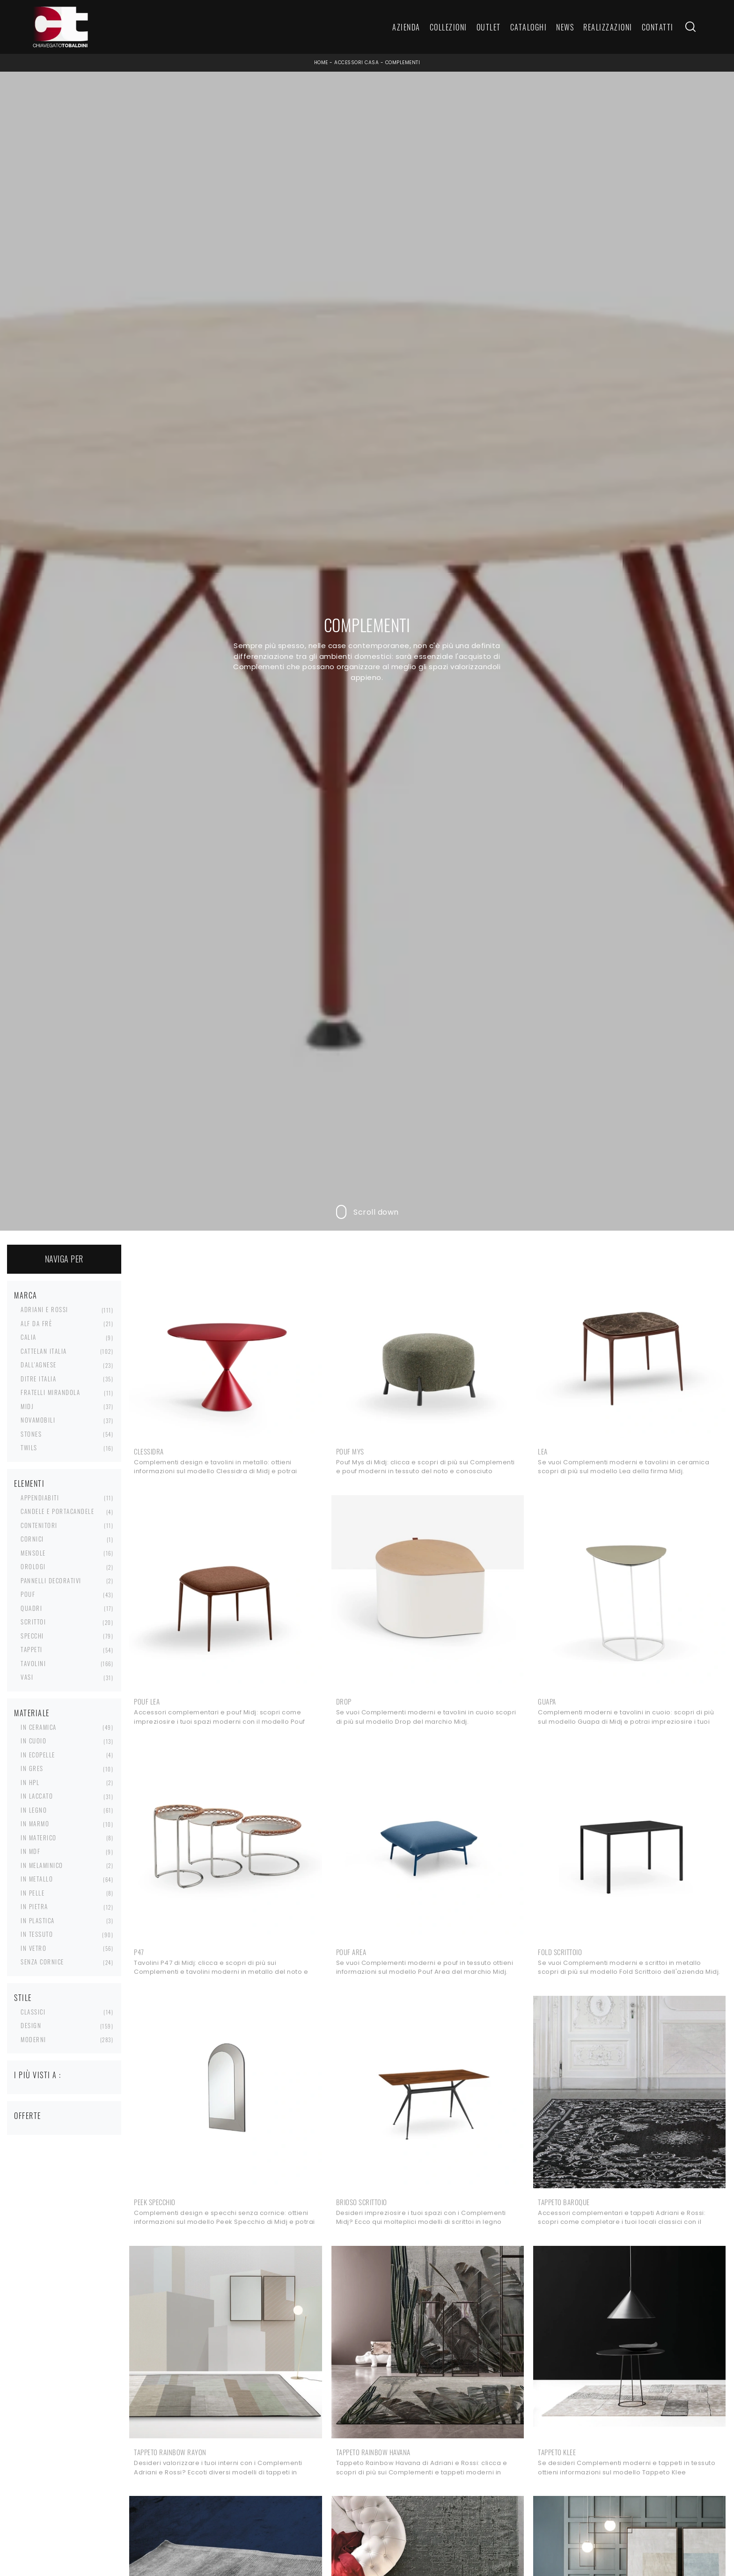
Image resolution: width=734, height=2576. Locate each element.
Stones (31, 1434)
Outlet (489, 27)
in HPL (30, 1782)
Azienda (406, 27)
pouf (28, 1594)
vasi (27, 1677)
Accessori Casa (356, 62)
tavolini (33, 1663)
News (565, 27)
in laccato (37, 1796)
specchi (32, 1635)
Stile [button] (23, 1998)
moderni (33, 2039)
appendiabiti (40, 1497)
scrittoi (33, 1621)
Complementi (402, 62)
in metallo (37, 1878)
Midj (27, 1406)
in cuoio (33, 1740)
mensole (33, 1552)
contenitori (39, 1525)
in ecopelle (38, 1754)
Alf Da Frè (36, 1323)
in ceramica (39, 1727)
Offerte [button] (27, 2116)
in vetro (33, 1948)
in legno (34, 1810)
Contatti (658, 27)
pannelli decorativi (51, 1580)
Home (321, 62)
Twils (29, 1447)
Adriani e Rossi (44, 1309)
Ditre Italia (38, 1378)
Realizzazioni (607, 27)
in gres (32, 1768)
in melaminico (42, 1865)
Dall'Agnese (39, 1364)
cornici (32, 1538)
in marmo (35, 1823)
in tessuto (37, 1934)
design (31, 2025)
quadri (31, 1608)
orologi (33, 1566)
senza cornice (42, 1961)
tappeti (32, 1649)
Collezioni (448, 27)
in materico (39, 1837)
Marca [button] (25, 1295)
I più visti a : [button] (37, 2075)
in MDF (30, 1851)
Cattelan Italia (44, 1351)
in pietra (34, 1906)
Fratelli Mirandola (50, 1392)
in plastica (38, 1920)
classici (33, 2011)
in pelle (32, 1892)
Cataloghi (528, 27)
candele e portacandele (57, 1511)
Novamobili (38, 1420)
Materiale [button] (32, 1713)
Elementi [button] (29, 1483)
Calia (29, 1337)
